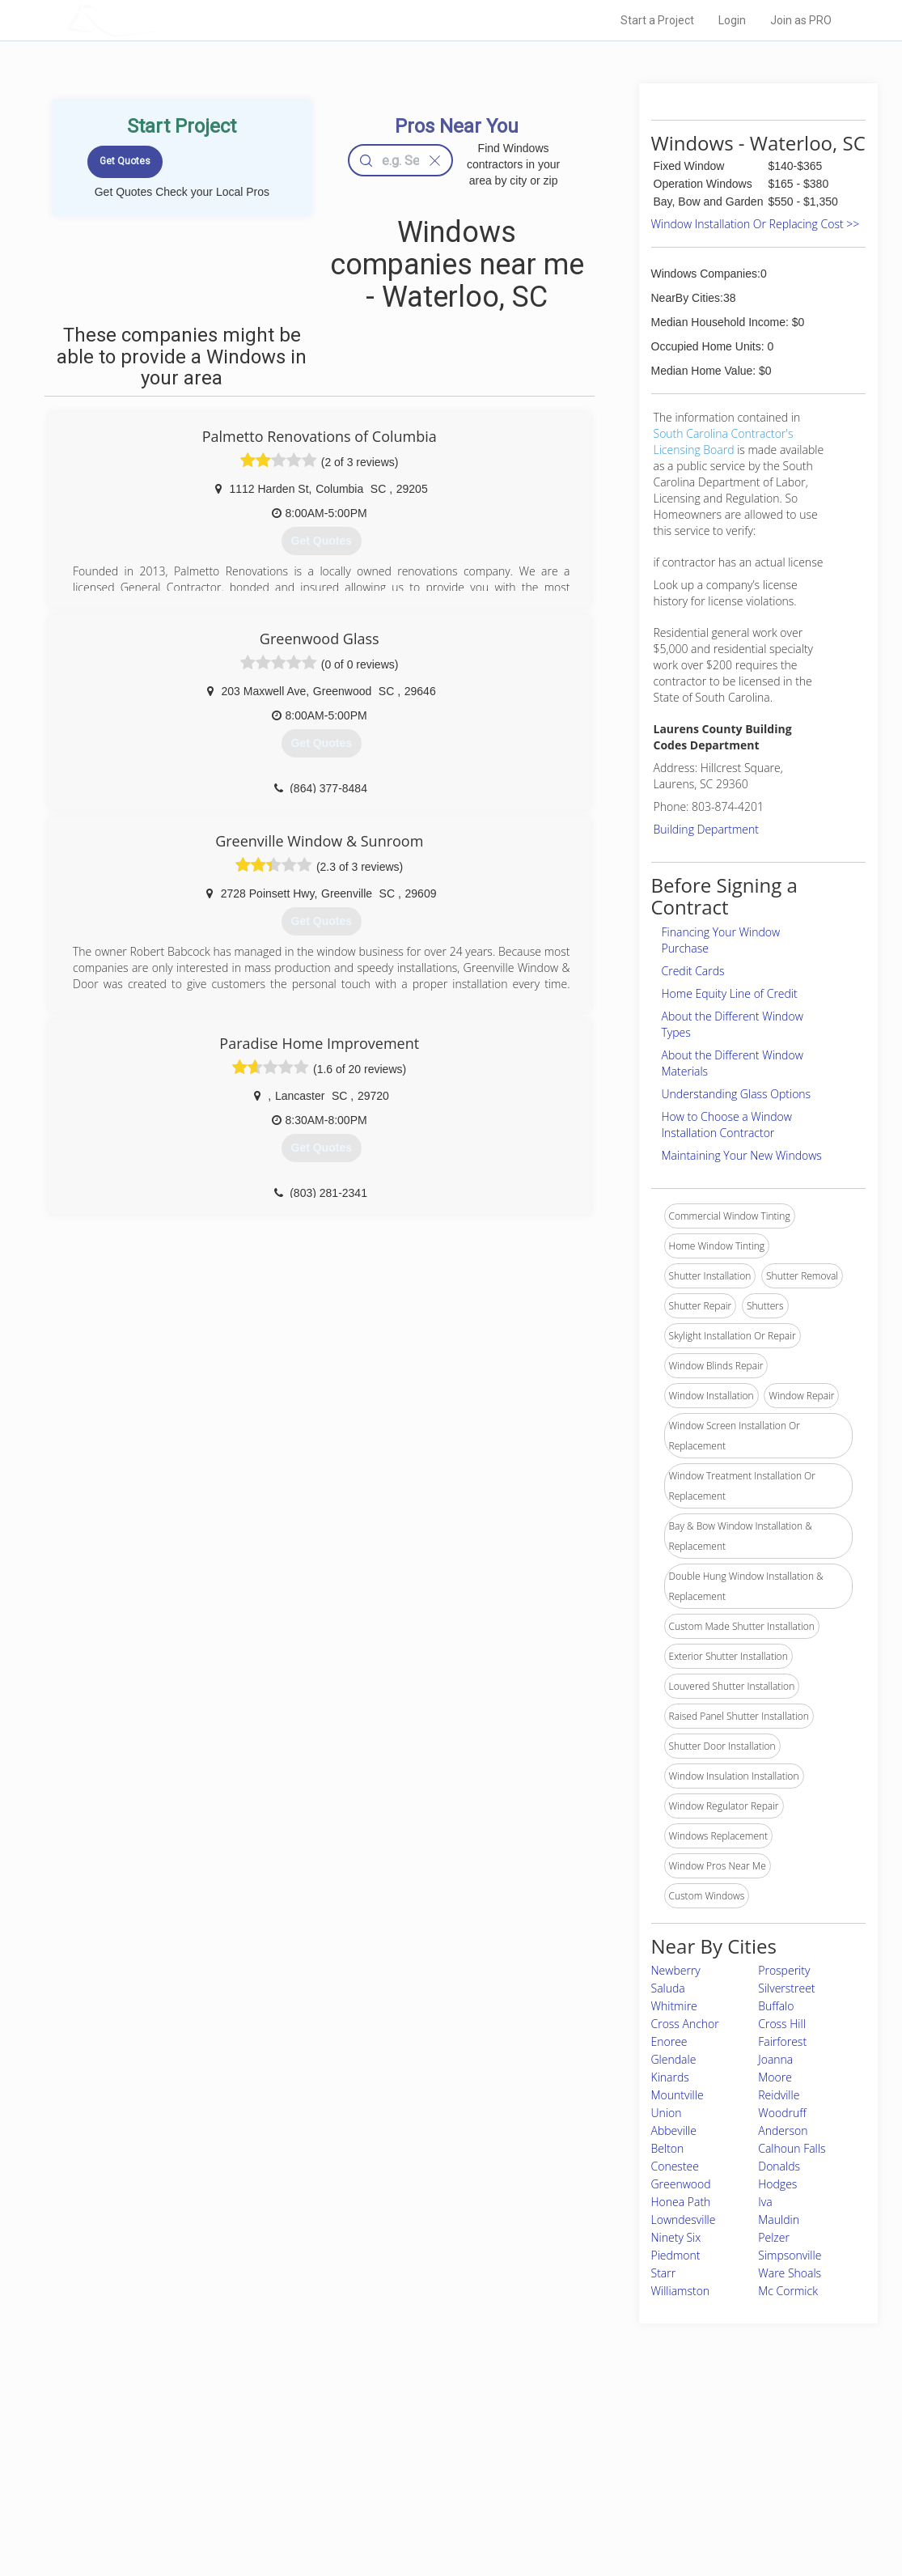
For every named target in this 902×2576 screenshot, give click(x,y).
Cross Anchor (685, 2023)
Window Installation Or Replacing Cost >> (755, 223)
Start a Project (657, 20)
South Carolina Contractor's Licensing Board (724, 441)
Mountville (677, 2095)
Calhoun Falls (791, 2148)
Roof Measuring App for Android (439, 2512)
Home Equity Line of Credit (730, 993)
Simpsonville (789, 2255)
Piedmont (676, 2255)
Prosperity (784, 1970)
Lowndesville (683, 2219)
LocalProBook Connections (653, 2494)
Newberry (676, 1970)
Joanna (775, 2059)
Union (666, 2112)
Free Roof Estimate (230, 2494)
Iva (765, 2201)
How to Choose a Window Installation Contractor (727, 1124)
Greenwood (681, 2184)
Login (732, 20)
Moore (775, 2077)
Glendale (674, 2059)
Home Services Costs (236, 2439)
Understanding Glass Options (736, 1093)
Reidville (778, 2095)
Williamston (680, 2290)
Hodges (777, 2184)
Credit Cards (693, 970)
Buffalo (776, 2006)
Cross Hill (782, 2023)
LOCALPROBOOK (161, 19)
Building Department (707, 829)
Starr (663, 2273)
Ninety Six (676, 2237)
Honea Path (681, 2201)
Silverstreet (786, 1988)
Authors (611, 2475)
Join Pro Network (405, 2439)
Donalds (779, 2166)
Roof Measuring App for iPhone (437, 2494)
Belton (667, 2148)
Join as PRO (801, 20)
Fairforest (782, 2041)
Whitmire (674, 2006)
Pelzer (774, 2237)
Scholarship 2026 (632, 2439)
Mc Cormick (788, 2290)
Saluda (668, 1988)
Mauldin (778, 2219)
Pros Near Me (218, 2458)
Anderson (782, 2130)
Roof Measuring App (413, 2475)
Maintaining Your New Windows (742, 1155)
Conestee (675, 2166)
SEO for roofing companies (652, 2512)
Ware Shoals (789, 2273)
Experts (384, 2458)
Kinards (670, 2077)
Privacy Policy (623, 2458)
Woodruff (782, 2112)
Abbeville (674, 2130)
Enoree (669, 2041)
